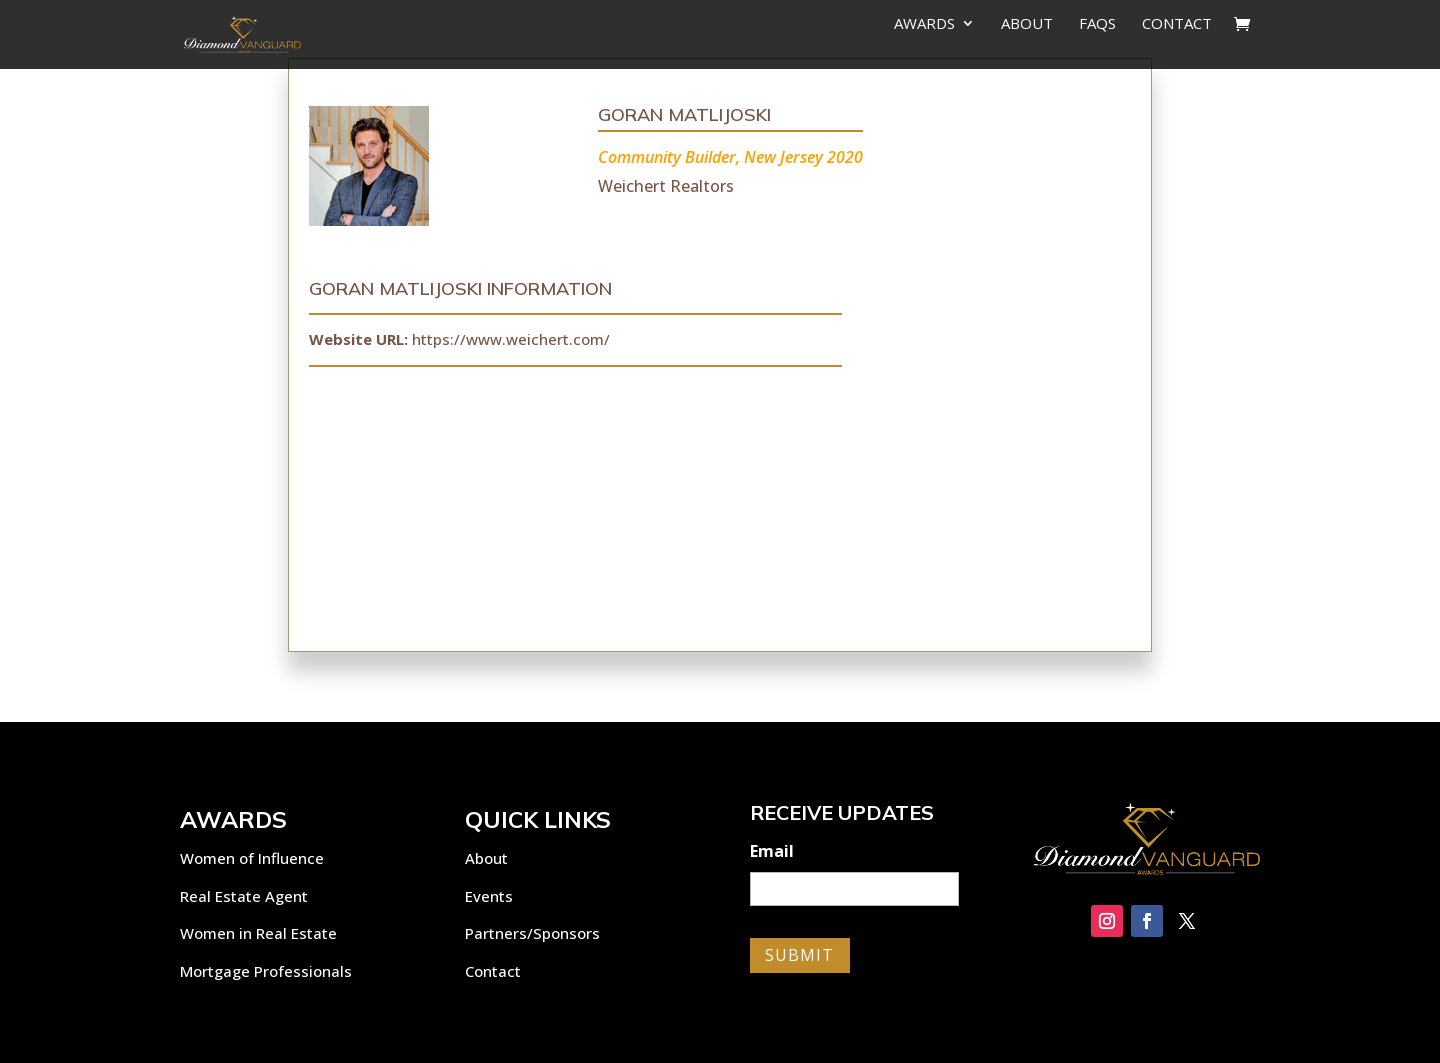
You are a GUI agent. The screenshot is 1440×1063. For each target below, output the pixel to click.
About (1027, 24)
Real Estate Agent (244, 896)
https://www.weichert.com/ (511, 339)
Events (489, 896)
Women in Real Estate (258, 933)
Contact (1177, 24)
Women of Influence (252, 858)
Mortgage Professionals (266, 971)
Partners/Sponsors (532, 933)
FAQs (1097, 24)
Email (772, 851)
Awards (924, 24)
